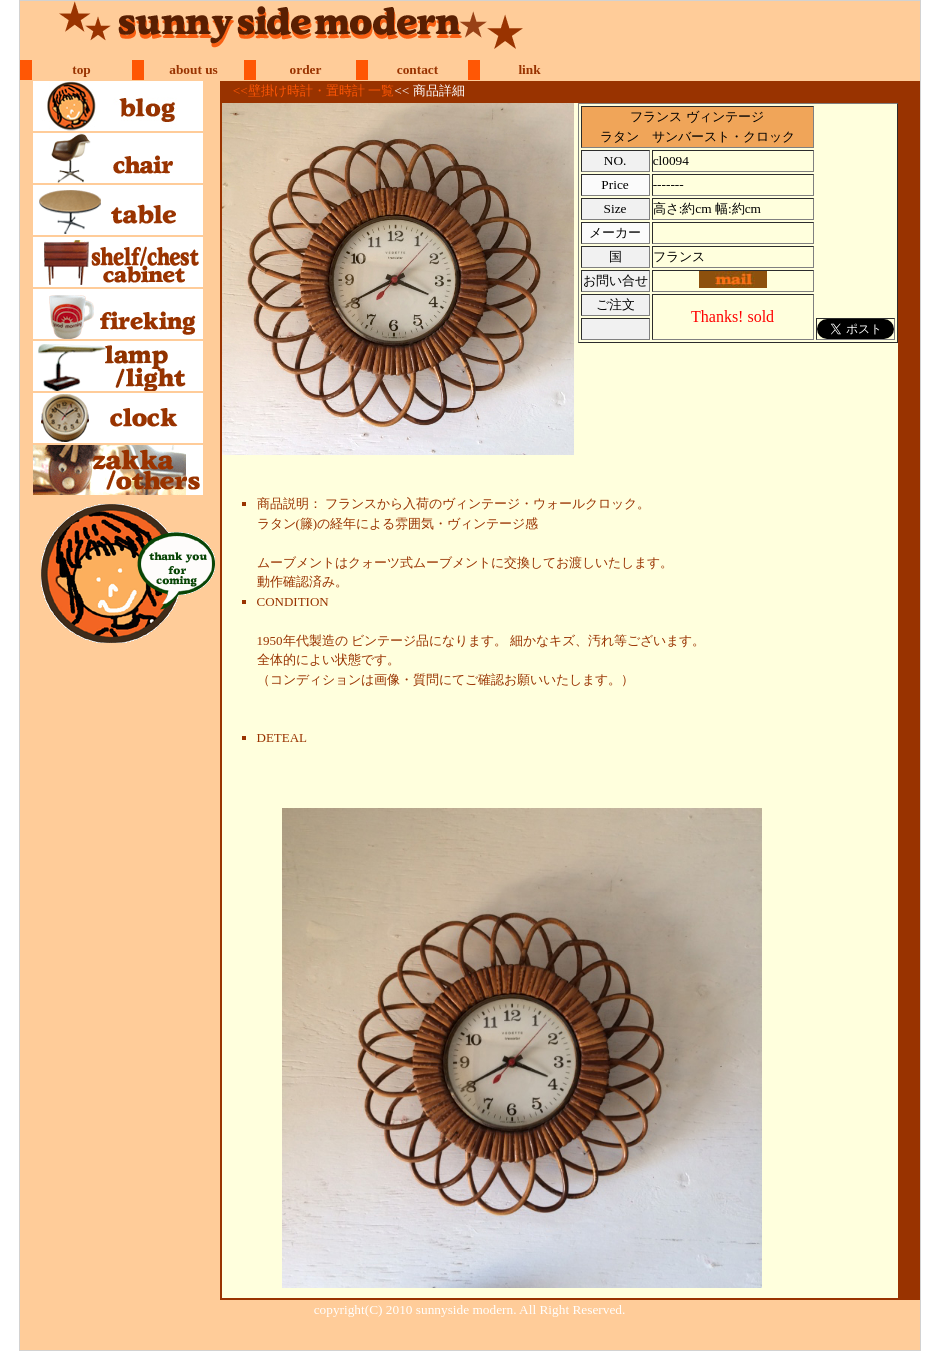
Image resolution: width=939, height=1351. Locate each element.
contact (417, 69)
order (306, 69)
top (81, 69)
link (529, 69)
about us (193, 69)
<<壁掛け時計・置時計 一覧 (313, 90)
